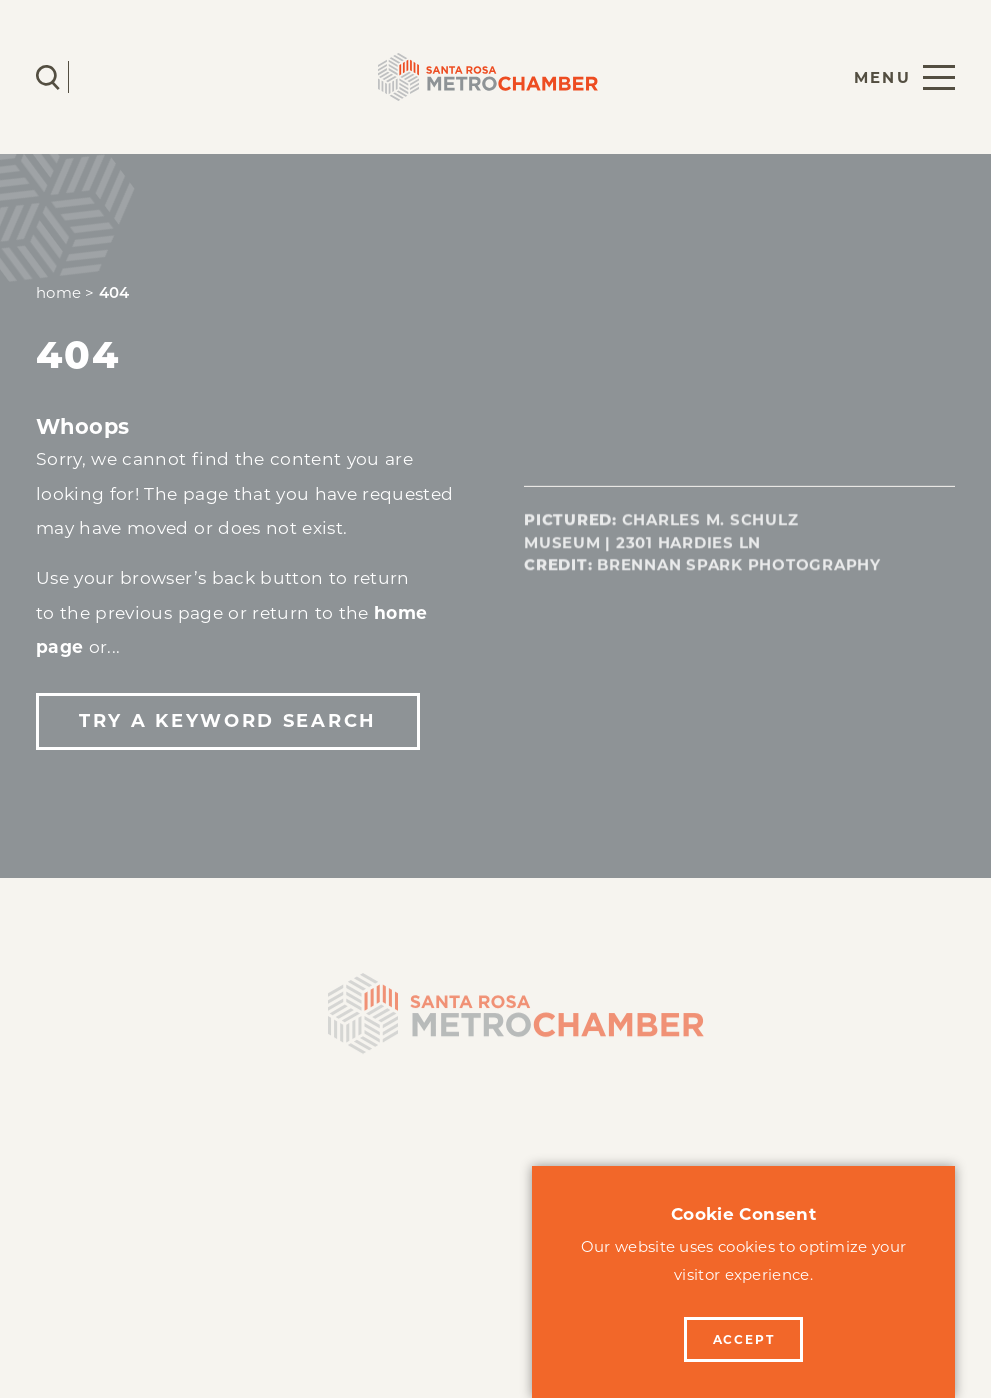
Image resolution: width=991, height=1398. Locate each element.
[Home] (496, 1024)
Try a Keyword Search (227, 721)
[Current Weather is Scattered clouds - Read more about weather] (107, 77)
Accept (744, 1339)
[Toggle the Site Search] (48, 77)
